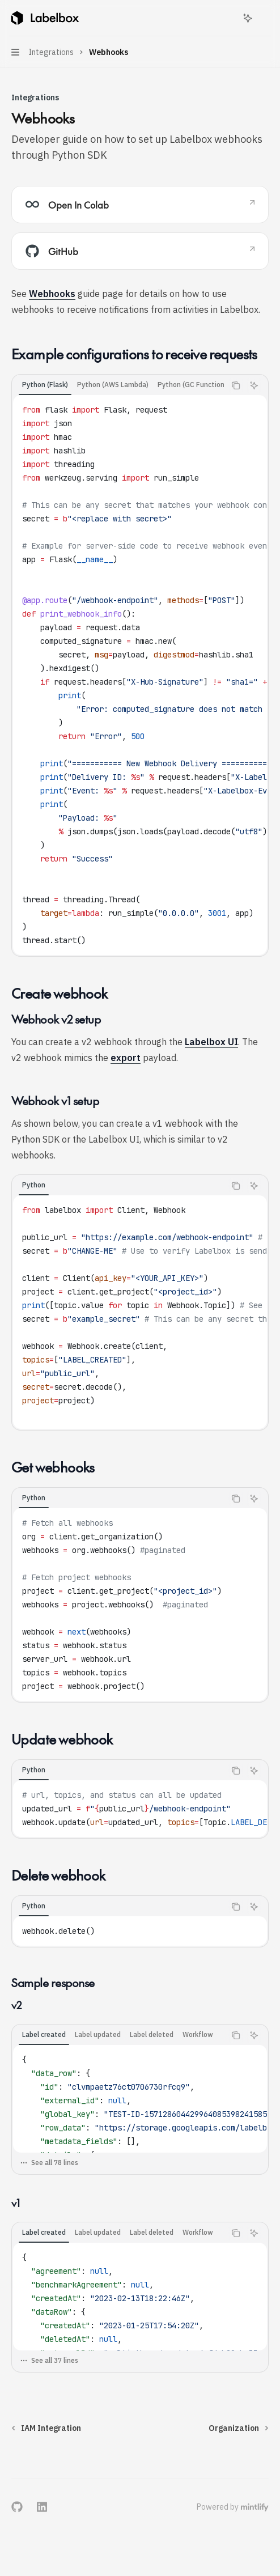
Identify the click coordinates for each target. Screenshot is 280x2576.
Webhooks (52, 293)
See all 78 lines (49, 2162)
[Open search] (227, 18)
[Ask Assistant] (254, 385)
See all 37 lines (49, 2360)
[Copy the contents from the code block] (235, 385)
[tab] (45, 385)
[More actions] (265, 18)
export (126, 1057)
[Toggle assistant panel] (248, 18)
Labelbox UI (211, 1041)
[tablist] (118, 385)
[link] (140, 204)
